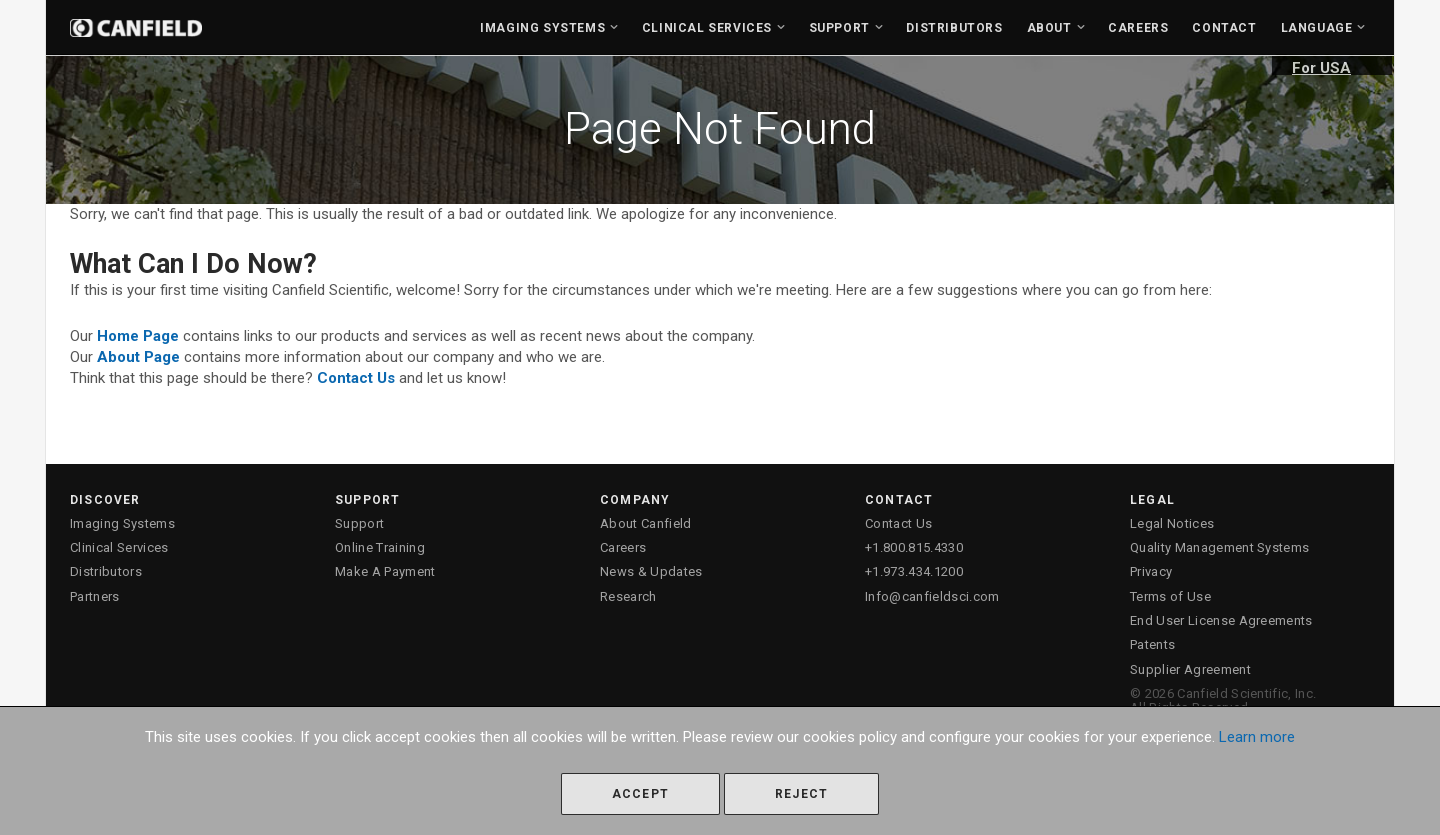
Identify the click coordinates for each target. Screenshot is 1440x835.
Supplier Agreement (1190, 669)
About (1049, 28)
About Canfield (646, 523)
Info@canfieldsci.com (932, 596)
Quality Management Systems (1219, 547)
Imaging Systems (542, 28)
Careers (1138, 28)
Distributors (954, 28)
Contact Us (898, 523)
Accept (640, 794)
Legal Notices (1172, 523)
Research (628, 596)
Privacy (1151, 571)
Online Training (380, 547)
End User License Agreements (1221, 620)
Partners (95, 596)
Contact (1224, 28)
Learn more (1257, 737)
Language (1317, 28)
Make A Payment (385, 571)
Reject (801, 794)
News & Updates (651, 571)
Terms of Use (1170, 596)
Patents (1152, 644)
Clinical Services (707, 28)
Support (839, 28)
